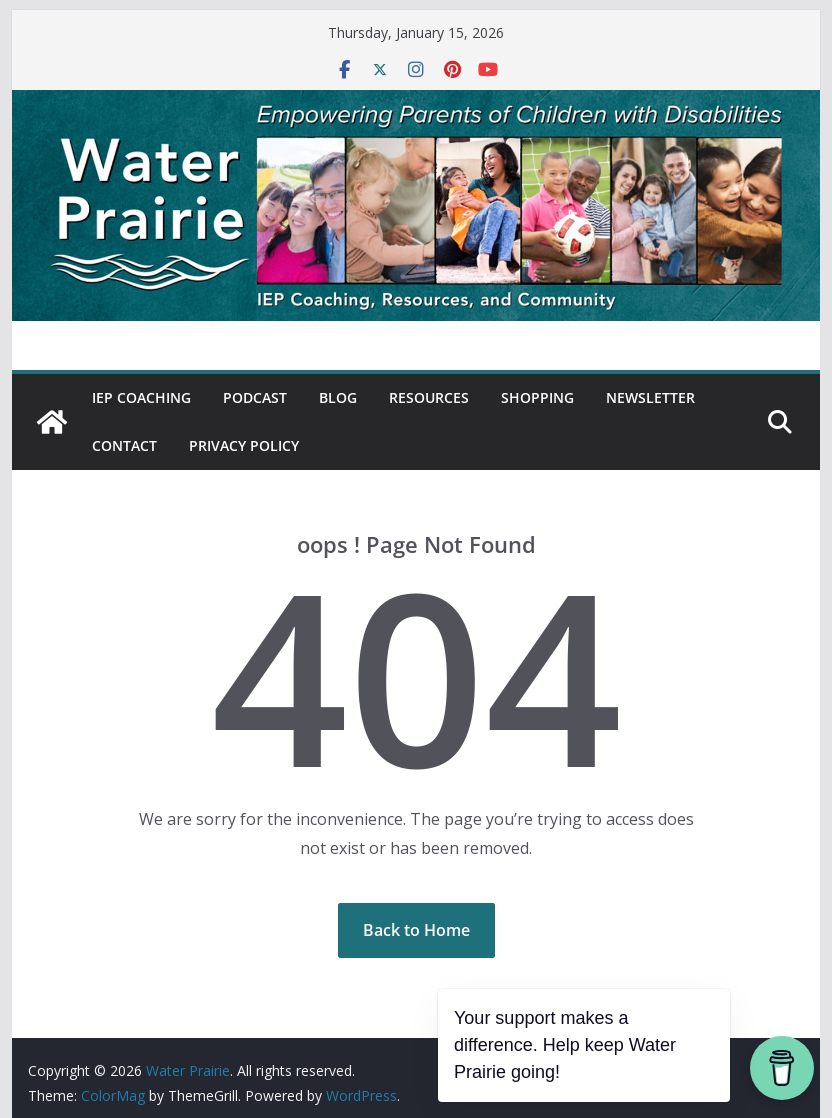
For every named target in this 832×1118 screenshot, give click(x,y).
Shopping (537, 397)
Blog (338, 397)
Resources (429, 397)
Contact (124, 445)
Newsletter (650, 397)
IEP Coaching (141, 397)
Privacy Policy (244, 445)
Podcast (255, 397)
